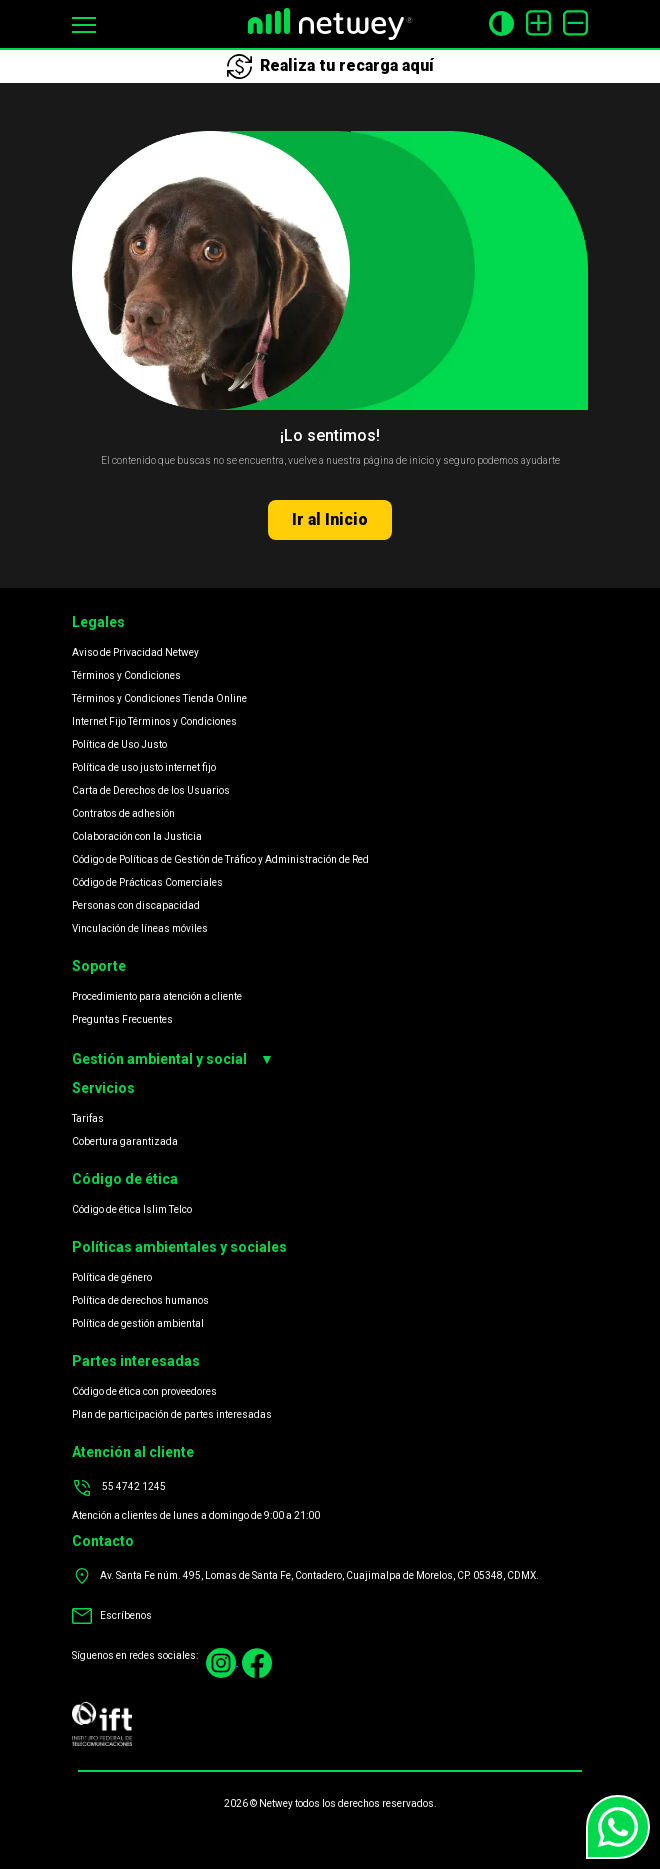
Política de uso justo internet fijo (144, 767)
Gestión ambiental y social (173, 1059)
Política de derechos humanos (140, 1300)
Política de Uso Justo (119, 744)
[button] (84, 23)
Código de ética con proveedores (144, 1391)
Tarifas (88, 1118)
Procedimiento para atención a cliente (157, 996)
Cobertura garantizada (125, 1141)
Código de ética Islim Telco (132, 1209)
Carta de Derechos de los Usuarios (151, 790)
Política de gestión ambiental (138, 1323)
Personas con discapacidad (136, 905)
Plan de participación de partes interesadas (172, 1414)
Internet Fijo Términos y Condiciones (154, 721)
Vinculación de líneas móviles (140, 928)
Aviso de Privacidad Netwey (135, 652)
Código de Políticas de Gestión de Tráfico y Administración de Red (220, 859)
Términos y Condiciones (126, 675)
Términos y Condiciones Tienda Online (159, 698)
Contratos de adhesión (123, 813)
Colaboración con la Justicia (137, 836)
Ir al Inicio (330, 519)
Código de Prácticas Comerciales (147, 882)
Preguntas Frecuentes (122, 1019)
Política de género (112, 1277)
